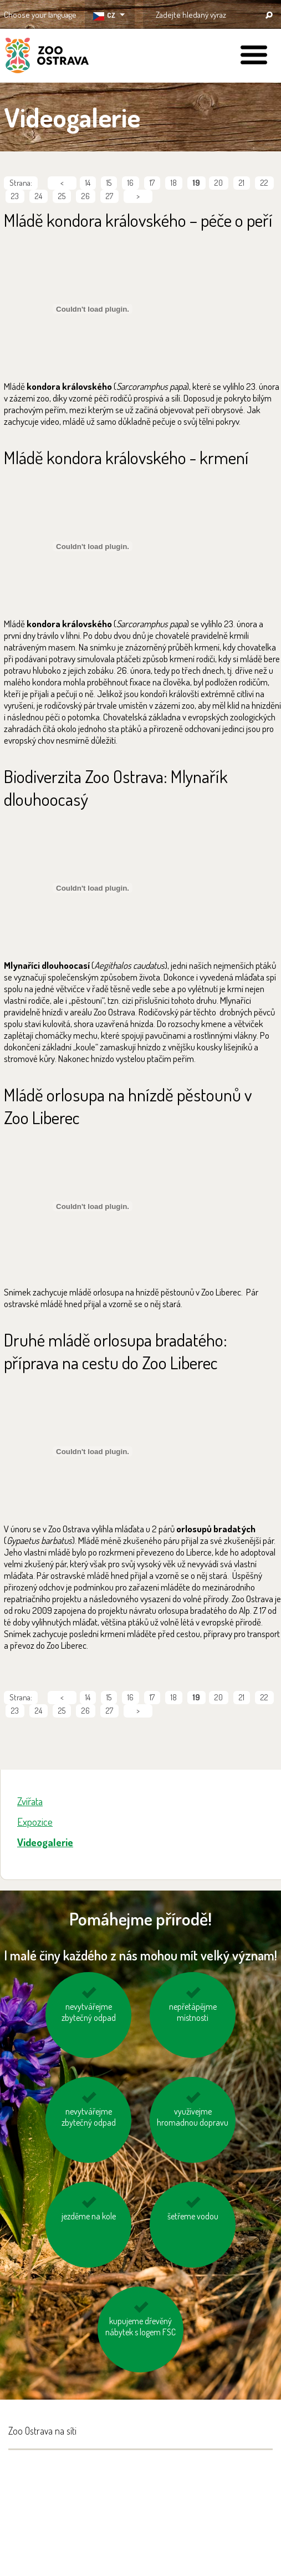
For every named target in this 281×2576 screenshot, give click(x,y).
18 (174, 182)
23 (15, 196)
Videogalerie (45, 1842)
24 (38, 196)
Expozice (35, 1821)
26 (85, 196)
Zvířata (30, 1801)
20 (218, 182)
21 (241, 182)
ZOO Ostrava (47, 57)
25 (61, 196)
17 (152, 182)
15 (108, 182)
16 (130, 182)
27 (109, 196)
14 (87, 182)
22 (264, 182)
